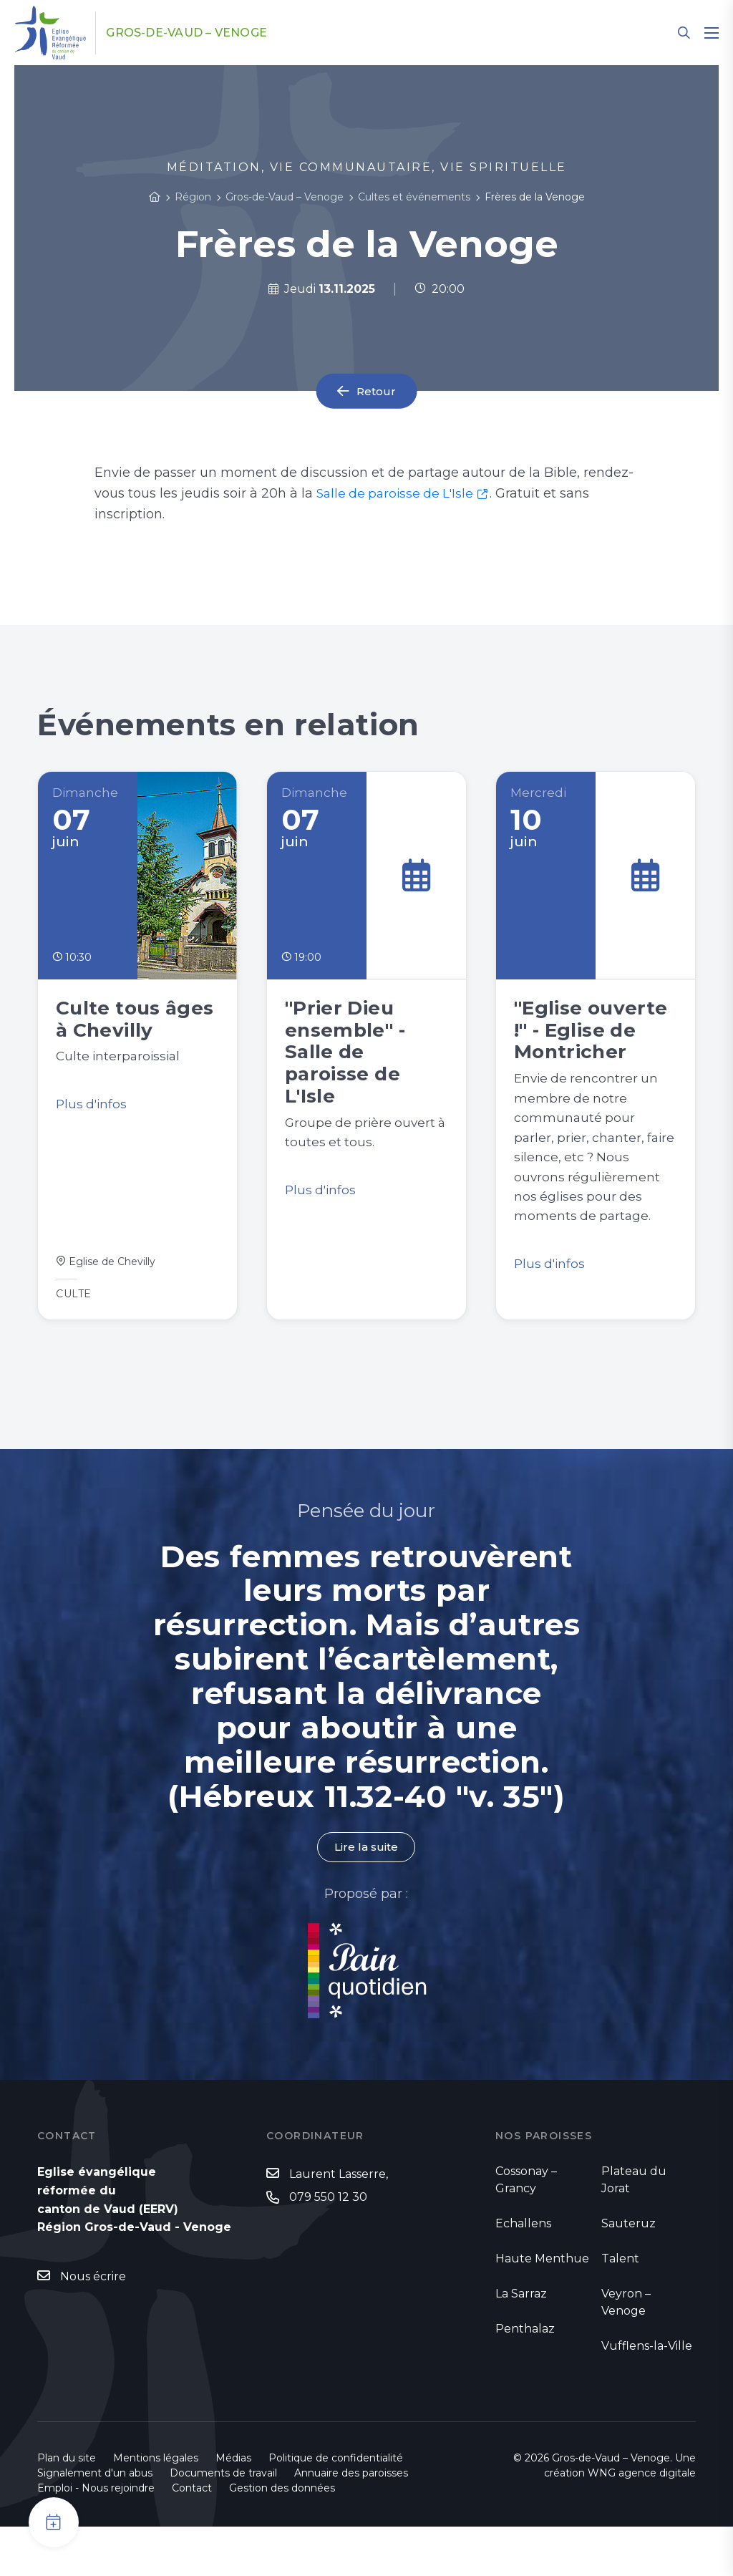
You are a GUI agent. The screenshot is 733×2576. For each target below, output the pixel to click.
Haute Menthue (542, 2308)
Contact (192, 2537)
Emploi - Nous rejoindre (96, 2537)
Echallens (523, 2273)
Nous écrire (93, 2326)
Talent (620, 2308)
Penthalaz (525, 2378)
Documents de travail (223, 2522)
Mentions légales (155, 2507)
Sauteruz (628, 2273)
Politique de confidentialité (335, 2507)
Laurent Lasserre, (338, 2223)
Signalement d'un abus (94, 2522)
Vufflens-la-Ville (646, 2395)
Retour (376, 391)
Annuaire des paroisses (351, 2522)
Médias (233, 2507)
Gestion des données (282, 2537)
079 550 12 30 (328, 2246)
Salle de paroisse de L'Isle (398, 493)
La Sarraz (521, 2343)
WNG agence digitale (642, 2522)
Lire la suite (366, 1895)
